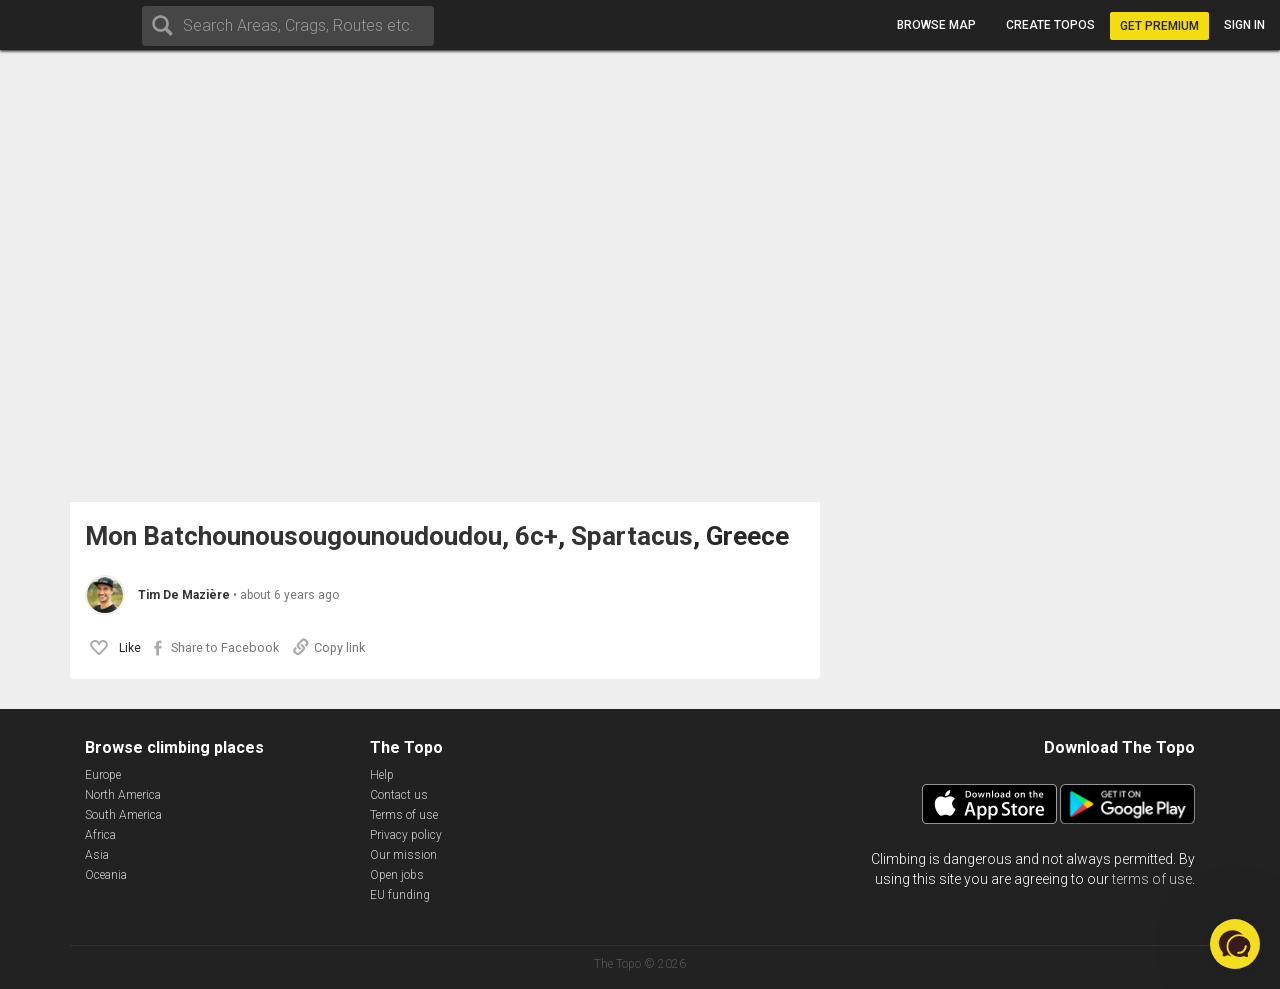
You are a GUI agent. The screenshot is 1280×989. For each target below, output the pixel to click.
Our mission (403, 855)
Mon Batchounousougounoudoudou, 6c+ (321, 536)
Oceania (106, 875)
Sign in (1244, 25)
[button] (1235, 944)
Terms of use (404, 815)
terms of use (1152, 879)
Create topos (1050, 25)
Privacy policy (406, 835)
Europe (103, 775)
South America (123, 815)
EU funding (400, 895)
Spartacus (632, 536)
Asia (97, 855)
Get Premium (1159, 26)
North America (123, 795)
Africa (100, 835)
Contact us (399, 795)
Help (382, 775)
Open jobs (397, 875)
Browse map (936, 25)
